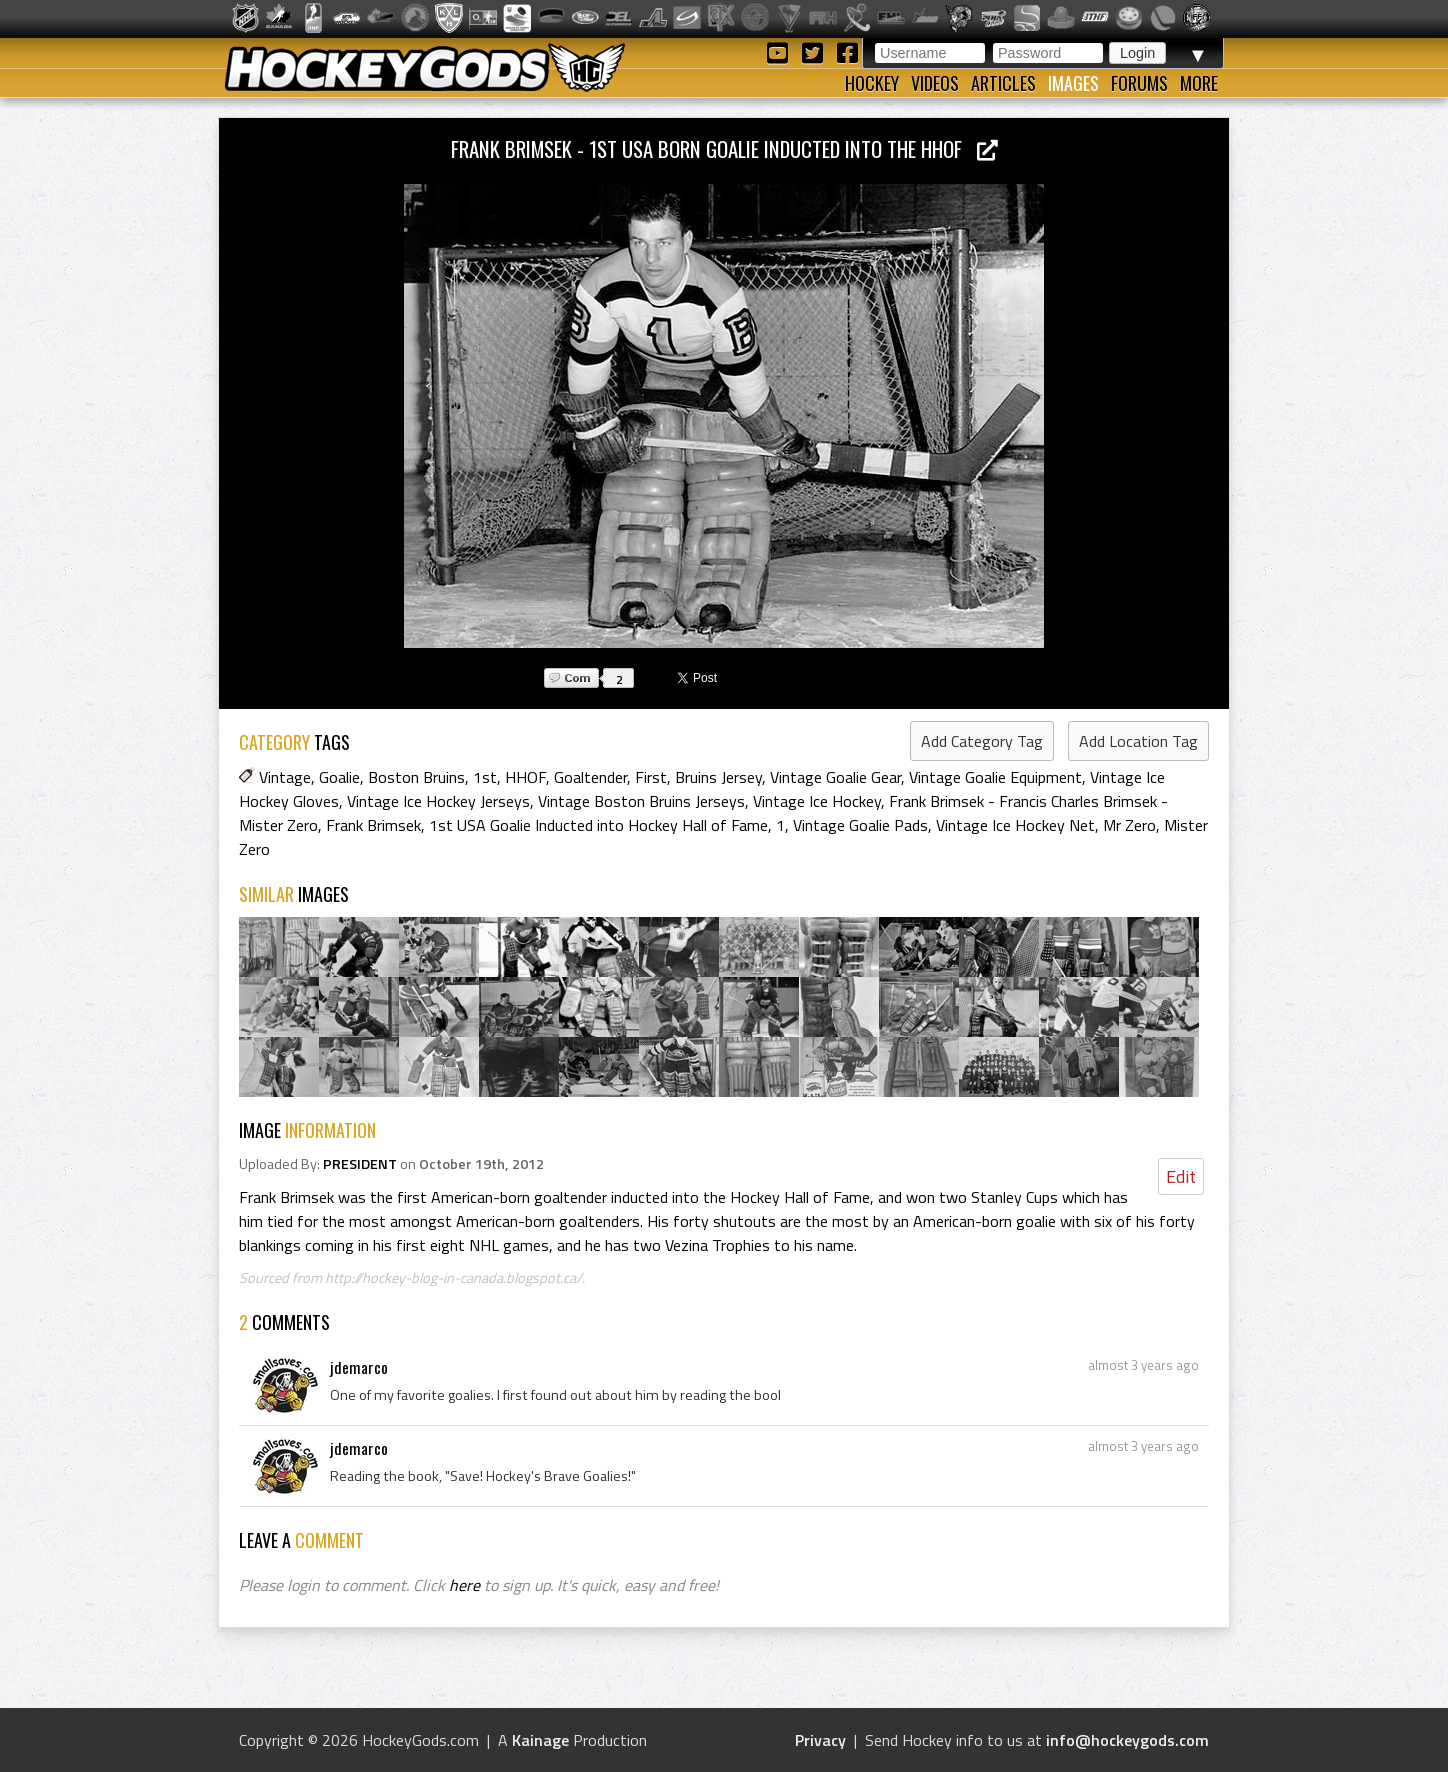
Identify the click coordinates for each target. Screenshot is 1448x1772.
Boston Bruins (416, 777)
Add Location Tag (1138, 741)
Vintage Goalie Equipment (995, 777)
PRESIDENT (360, 1164)
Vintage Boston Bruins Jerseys (641, 801)
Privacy (820, 1740)
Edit (1181, 1176)
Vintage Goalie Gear (835, 777)
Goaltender (590, 777)
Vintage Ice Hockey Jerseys (438, 801)
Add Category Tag (982, 741)
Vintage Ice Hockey (817, 801)
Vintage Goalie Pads (860, 825)
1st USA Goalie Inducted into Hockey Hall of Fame (598, 825)
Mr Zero (1129, 825)
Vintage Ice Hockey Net (1015, 825)
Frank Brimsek (373, 825)
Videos (935, 83)
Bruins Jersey (718, 777)
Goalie (339, 777)
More (1199, 83)
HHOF (525, 777)
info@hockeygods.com (1127, 1740)
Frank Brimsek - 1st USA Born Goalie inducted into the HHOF (724, 148)
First (651, 777)
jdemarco (359, 1367)
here (464, 1585)
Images (1073, 83)
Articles (1003, 83)
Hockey (872, 83)
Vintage (285, 777)
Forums (1139, 83)
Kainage (540, 1740)
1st (485, 777)
